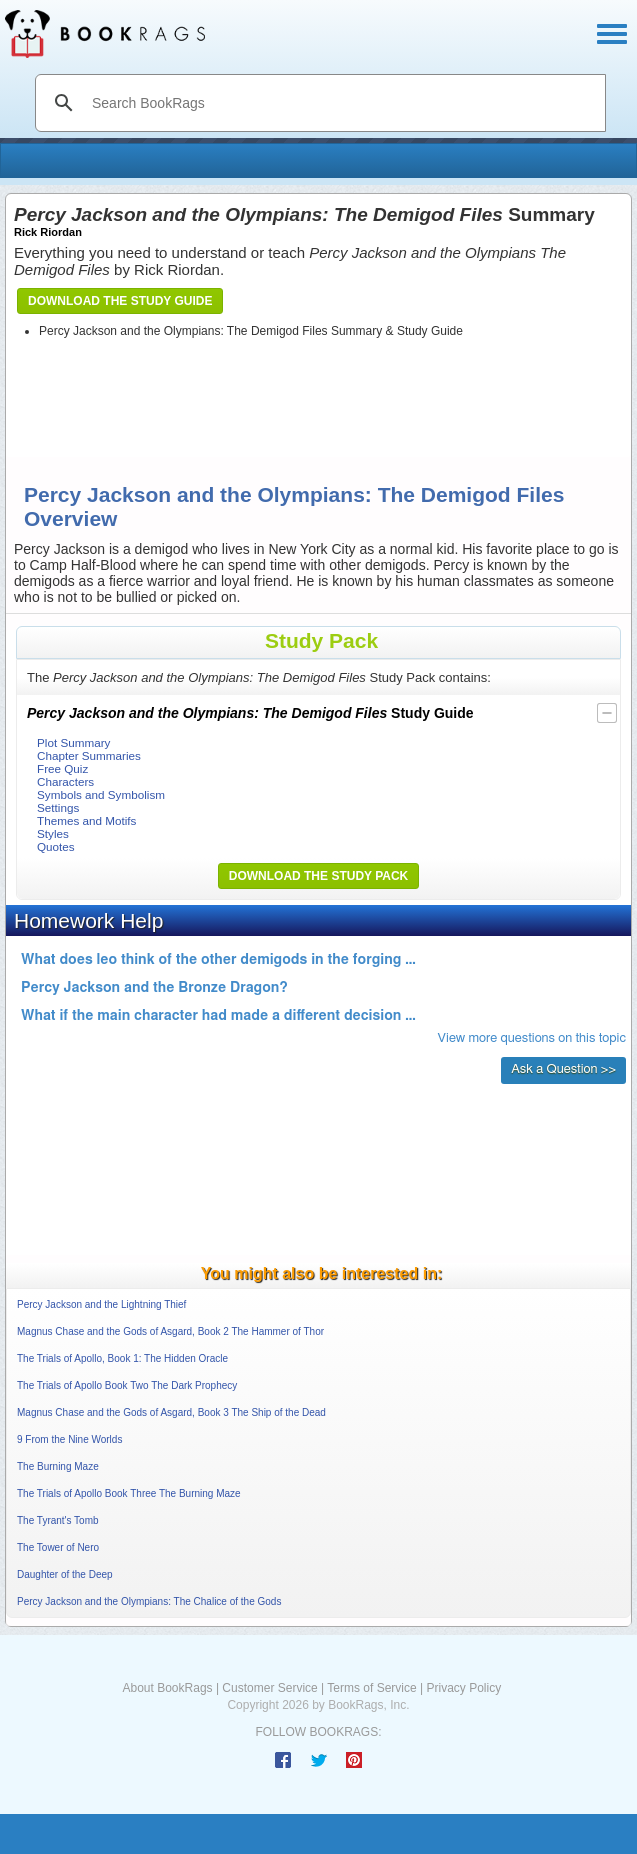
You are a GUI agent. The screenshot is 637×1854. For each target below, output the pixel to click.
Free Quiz (62, 768)
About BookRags (168, 1688)
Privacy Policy (463, 1688)
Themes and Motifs (86, 820)
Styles (53, 833)
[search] (341, 103)
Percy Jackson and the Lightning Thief (101, 1304)
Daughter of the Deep (65, 1574)
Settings (58, 807)
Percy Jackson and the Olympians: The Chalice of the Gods (149, 1601)
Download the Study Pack (319, 876)
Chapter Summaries (89, 755)
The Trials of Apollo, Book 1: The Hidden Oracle (122, 1358)
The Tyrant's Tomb (58, 1520)
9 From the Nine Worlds (69, 1439)
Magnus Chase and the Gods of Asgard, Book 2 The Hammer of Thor (170, 1331)
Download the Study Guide (120, 301)
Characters (65, 781)
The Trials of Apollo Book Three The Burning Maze (129, 1493)
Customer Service (269, 1688)
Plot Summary (73, 742)
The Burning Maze (58, 1466)
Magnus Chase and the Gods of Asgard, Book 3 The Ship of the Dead (171, 1412)
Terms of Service (371, 1688)
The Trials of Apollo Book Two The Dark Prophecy (127, 1385)
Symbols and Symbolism (101, 794)
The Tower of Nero (58, 1547)
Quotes (56, 846)
